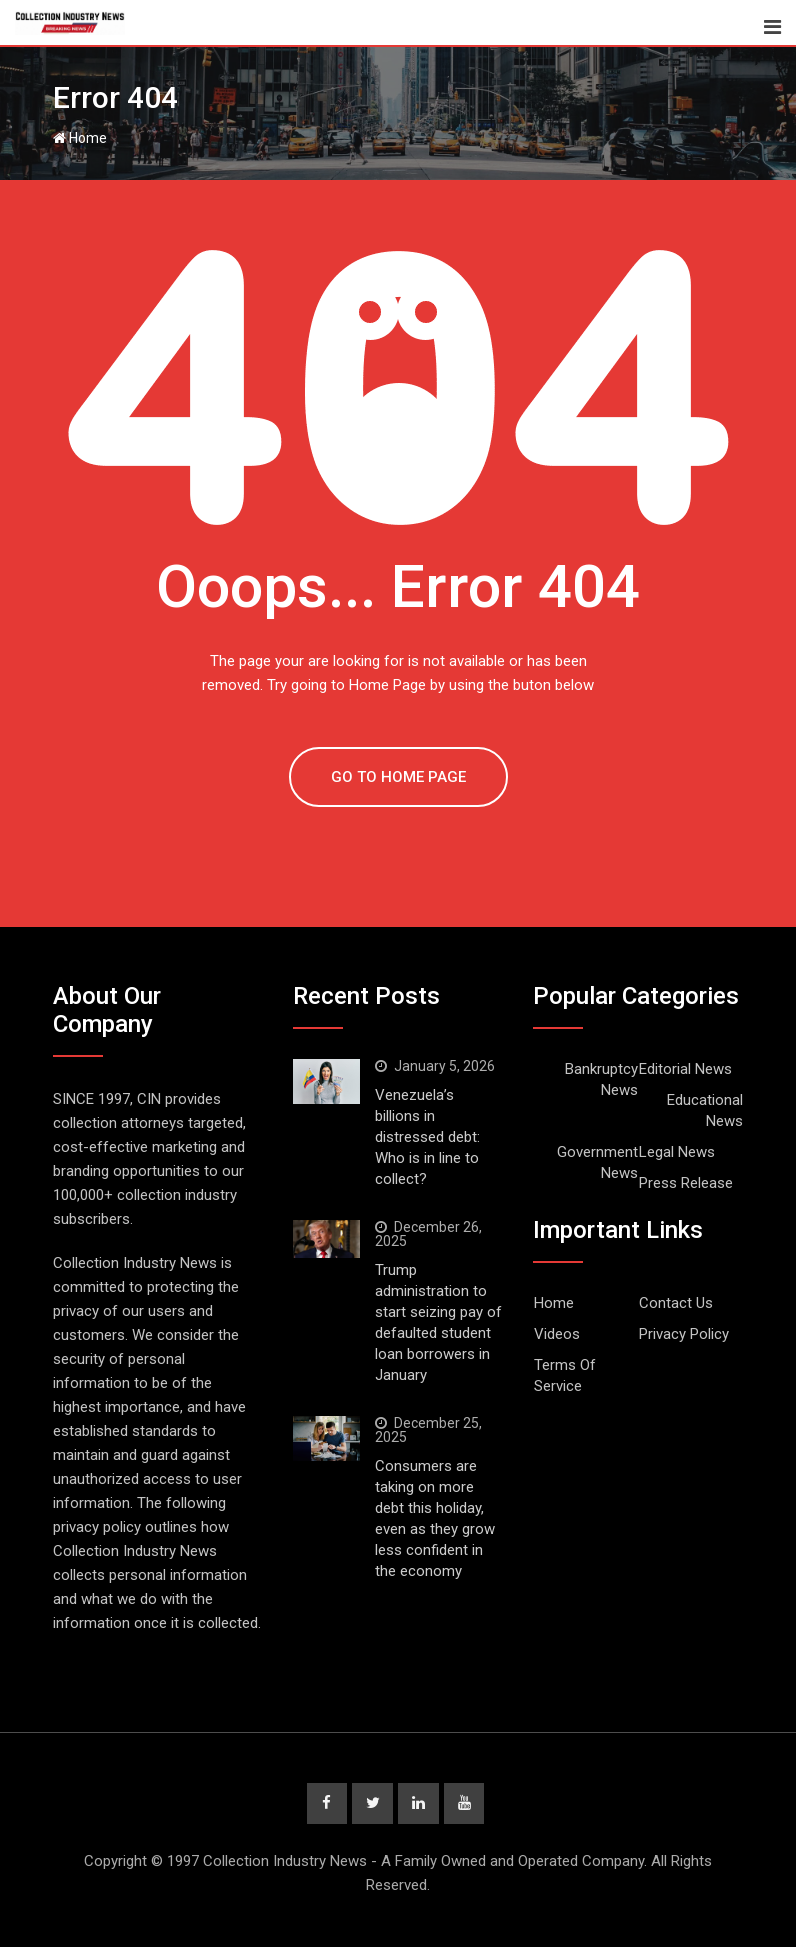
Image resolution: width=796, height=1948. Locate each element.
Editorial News (685, 1069)
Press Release (686, 1183)
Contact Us (676, 1303)
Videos (557, 1334)
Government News (597, 1162)
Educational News (705, 1110)
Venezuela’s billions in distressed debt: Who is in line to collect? (427, 1137)
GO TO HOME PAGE (398, 777)
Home (80, 138)
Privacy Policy (684, 1334)
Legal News (677, 1152)
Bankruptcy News (601, 1079)
